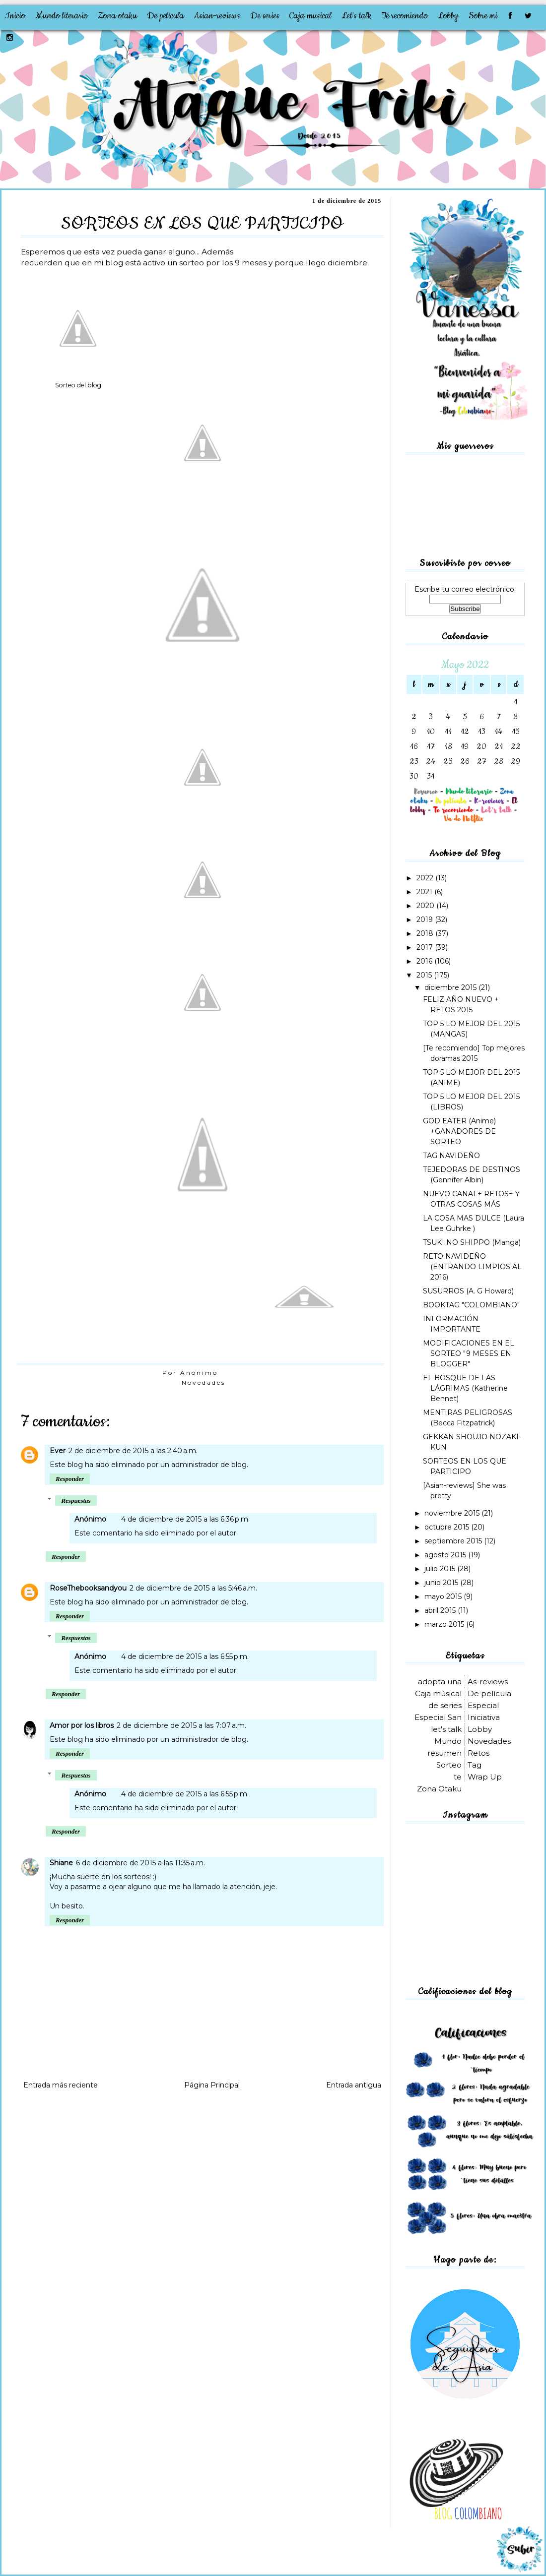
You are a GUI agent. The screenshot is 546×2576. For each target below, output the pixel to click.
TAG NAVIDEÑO (451, 1155)
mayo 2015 (444, 1596)
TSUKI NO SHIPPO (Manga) (472, 1242)
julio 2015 (440, 1568)
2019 (425, 919)
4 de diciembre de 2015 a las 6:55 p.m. (185, 1656)
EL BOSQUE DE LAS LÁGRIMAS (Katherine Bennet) (465, 1388)
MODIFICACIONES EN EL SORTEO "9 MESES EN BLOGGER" (468, 1353)
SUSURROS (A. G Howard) (468, 1291)
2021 (425, 891)
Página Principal (212, 2085)
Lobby (448, 16)
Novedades (203, 1382)
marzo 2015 (445, 1624)
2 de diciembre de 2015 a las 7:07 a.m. (181, 1725)
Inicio (15, 16)
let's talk (446, 1729)
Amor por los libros (82, 1725)
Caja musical (310, 16)
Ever (58, 1450)
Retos (478, 1753)
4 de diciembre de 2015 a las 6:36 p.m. (185, 1519)
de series (445, 1705)
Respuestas (75, 1500)
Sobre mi (483, 16)
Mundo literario (61, 16)
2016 (425, 961)
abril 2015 (441, 1610)
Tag (474, 1765)
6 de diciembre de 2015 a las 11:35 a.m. (140, 1862)
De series (264, 16)
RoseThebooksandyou (88, 1588)
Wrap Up (485, 1776)
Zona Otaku (439, 1788)
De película (165, 16)
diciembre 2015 (451, 987)
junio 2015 (442, 1582)
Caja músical (438, 1693)
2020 (426, 905)
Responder (70, 1478)
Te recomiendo (404, 16)
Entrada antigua (353, 2085)
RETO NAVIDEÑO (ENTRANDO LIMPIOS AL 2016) (472, 1267)
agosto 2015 (446, 1554)
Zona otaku (117, 16)
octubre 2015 (447, 1527)
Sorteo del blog (78, 385)
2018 (425, 933)
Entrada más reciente (60, 2085)
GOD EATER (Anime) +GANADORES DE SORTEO (459, 1131)
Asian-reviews (217, 16)
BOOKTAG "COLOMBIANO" (471, 1304)
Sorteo (449, 1765)
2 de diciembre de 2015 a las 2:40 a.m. (133, 1450)
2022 (425, 877)
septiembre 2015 (454, 1540)
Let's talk (356, 16)
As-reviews (488, 1681)
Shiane (61, 1862)
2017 (425, 947)
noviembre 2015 (452, 1513)
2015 (425, 975)
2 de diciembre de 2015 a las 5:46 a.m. (193, 1588)
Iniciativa (484, 1717)
